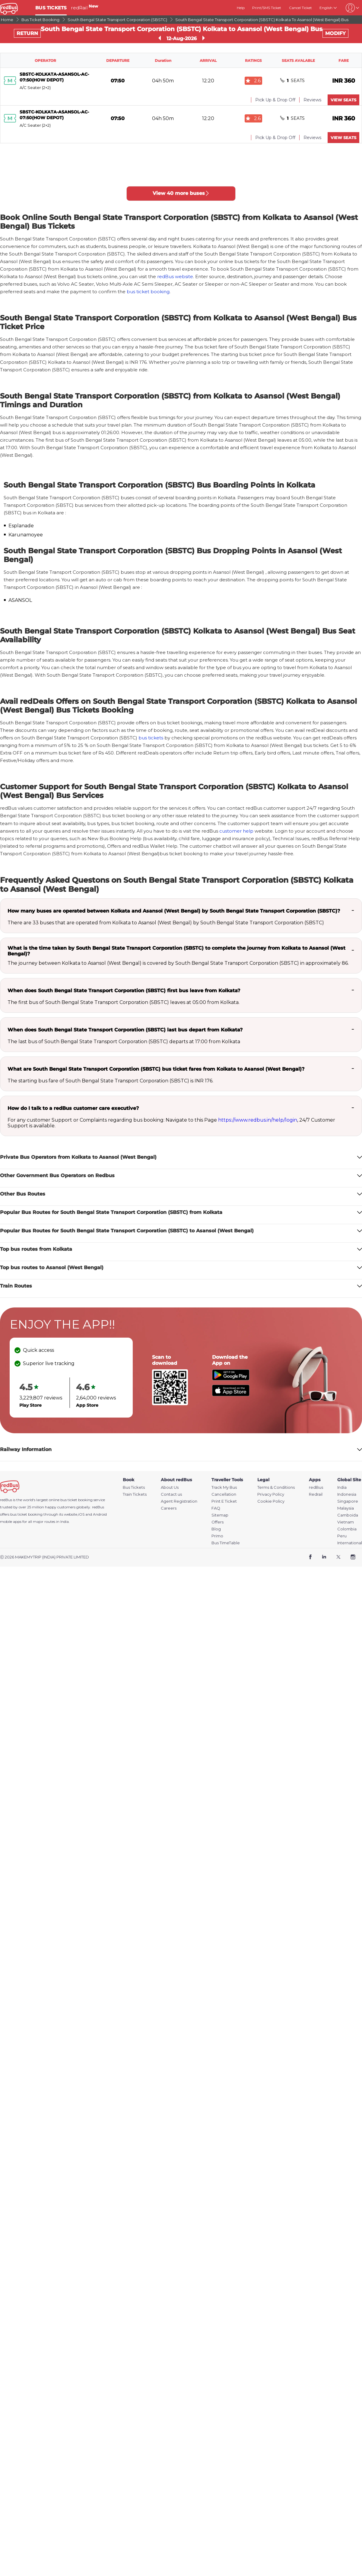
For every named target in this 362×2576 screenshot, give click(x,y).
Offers (217, 1522)
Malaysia (345, 1508)
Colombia (347, 1529)
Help (241, 7)
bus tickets (150, 738)
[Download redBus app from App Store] (230, 1394)
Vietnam (345, 1522)
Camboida (347, 1515)
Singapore (347, 1501)
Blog (216, 1529)
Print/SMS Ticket (266, 7)
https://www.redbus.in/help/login (257, 1120)
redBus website (175, 276)
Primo (217, 1536)
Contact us (171, 1494)
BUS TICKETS (51, 8)
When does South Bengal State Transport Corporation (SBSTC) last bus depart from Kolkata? (125, 1030)
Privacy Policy (270, 1494)
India (342, 1487)
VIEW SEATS (343, 99)
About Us (170, 1487)
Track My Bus (224, 1487)
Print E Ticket (224, 1501)
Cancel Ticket (300, 7)
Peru (342, 1536)
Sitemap (219, 1515)
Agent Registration (179, 1501)
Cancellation (223, 1494)
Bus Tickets (134, 1487)
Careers (168, 1508)
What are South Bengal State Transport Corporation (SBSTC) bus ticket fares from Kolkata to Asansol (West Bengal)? (156, 1069)
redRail (84, 8)
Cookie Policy (270, 1501)
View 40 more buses (181, 193)
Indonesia (346, 1494)
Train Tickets (135, 1494)
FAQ (215, 1508)
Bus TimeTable (225, 1543)
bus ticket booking (148, 291)
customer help (236, 831)
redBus (98, 1507)
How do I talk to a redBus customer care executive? (73, 1108)
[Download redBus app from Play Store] (230, 1379)
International (349, 1543)
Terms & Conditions (276, 1487)
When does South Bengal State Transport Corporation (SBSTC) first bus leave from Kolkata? (124, 990)
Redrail (315, 1494)
